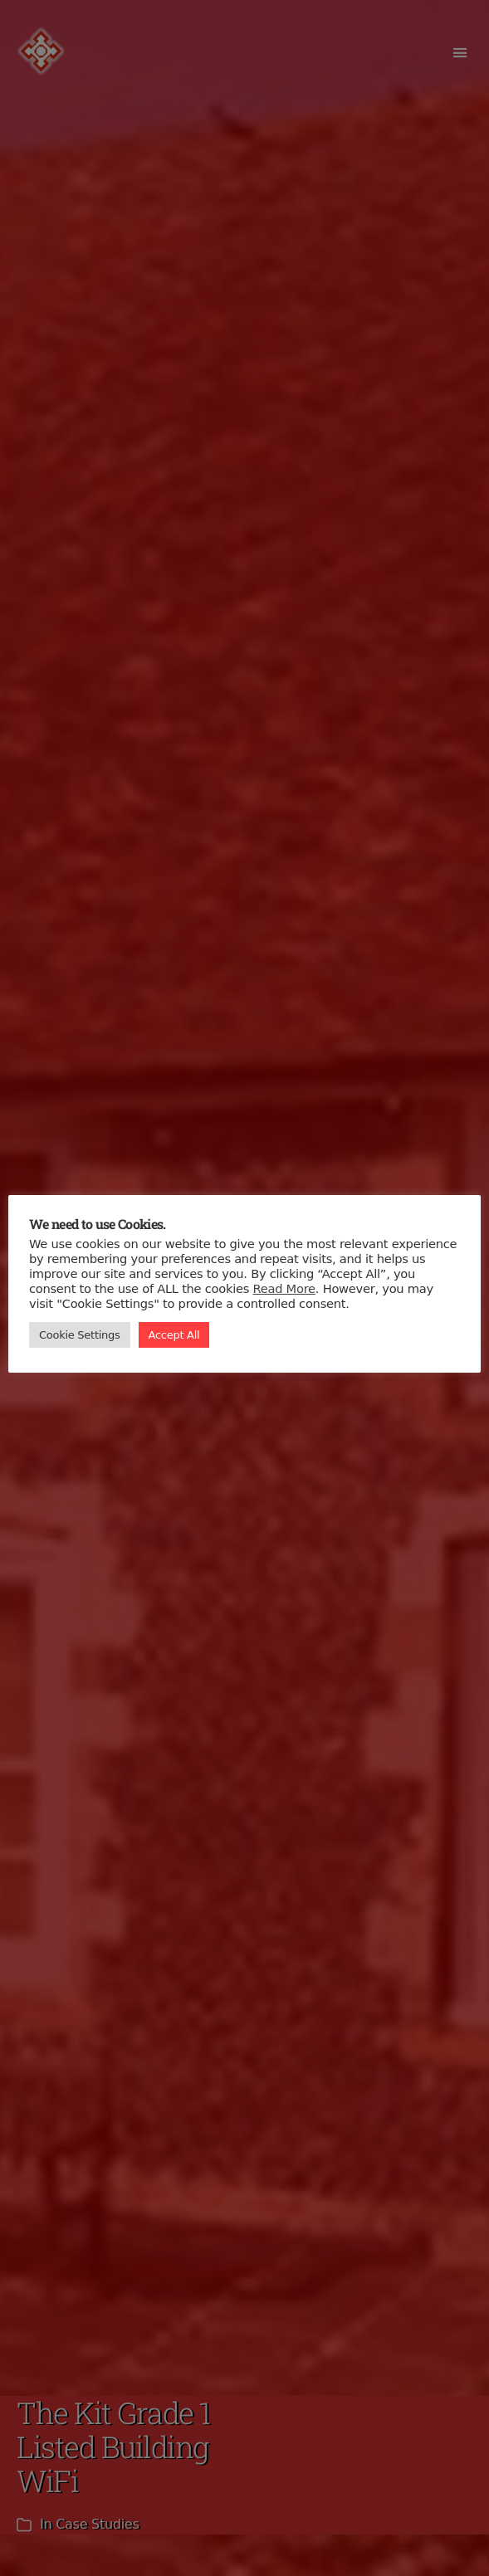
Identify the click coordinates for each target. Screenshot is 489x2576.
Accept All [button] (174, 1335)
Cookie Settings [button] (79, 1335)
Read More (283, 1288)
